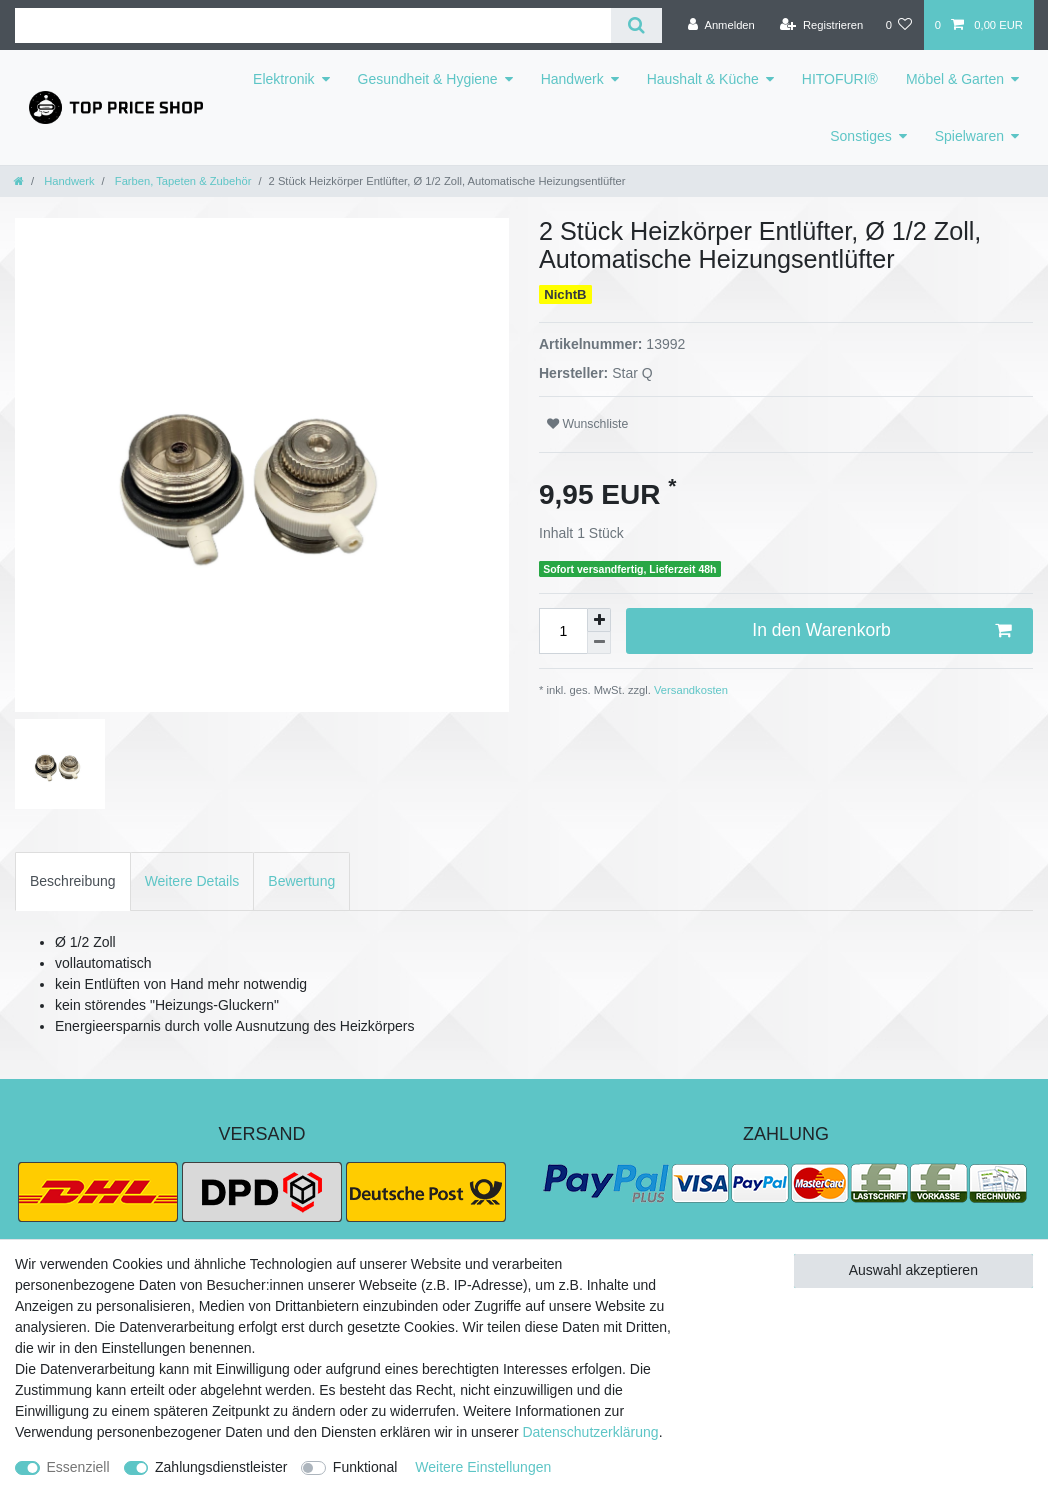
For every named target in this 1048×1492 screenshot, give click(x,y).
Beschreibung (73, 881)
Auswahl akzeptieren (913, 1270)
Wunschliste (587, 424)
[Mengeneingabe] (563, 631)
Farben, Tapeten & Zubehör (182, 181)
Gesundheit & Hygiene (428, 79)
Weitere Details (192, 881)
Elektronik (283, 79)
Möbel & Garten (955, 79)
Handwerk (572, 79)
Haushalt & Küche (703, 79)
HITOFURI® (840, 79)
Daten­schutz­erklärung (590, 1432)
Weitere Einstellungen (483, 1467)
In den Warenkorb (881, 630)
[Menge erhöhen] (599, 620)
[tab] (73, 881)
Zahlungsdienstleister (221, 1467)
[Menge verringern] (599, 643)
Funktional (365, 1467)
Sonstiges (860, 136)
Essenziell (78, 1467)
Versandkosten (689, 690)
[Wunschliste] (898, 25)
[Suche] (636, 25)
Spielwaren (969, 136)
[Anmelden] (721, 25)
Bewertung (301, 881)
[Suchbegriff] (313, 25)
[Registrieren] (821, 25)
